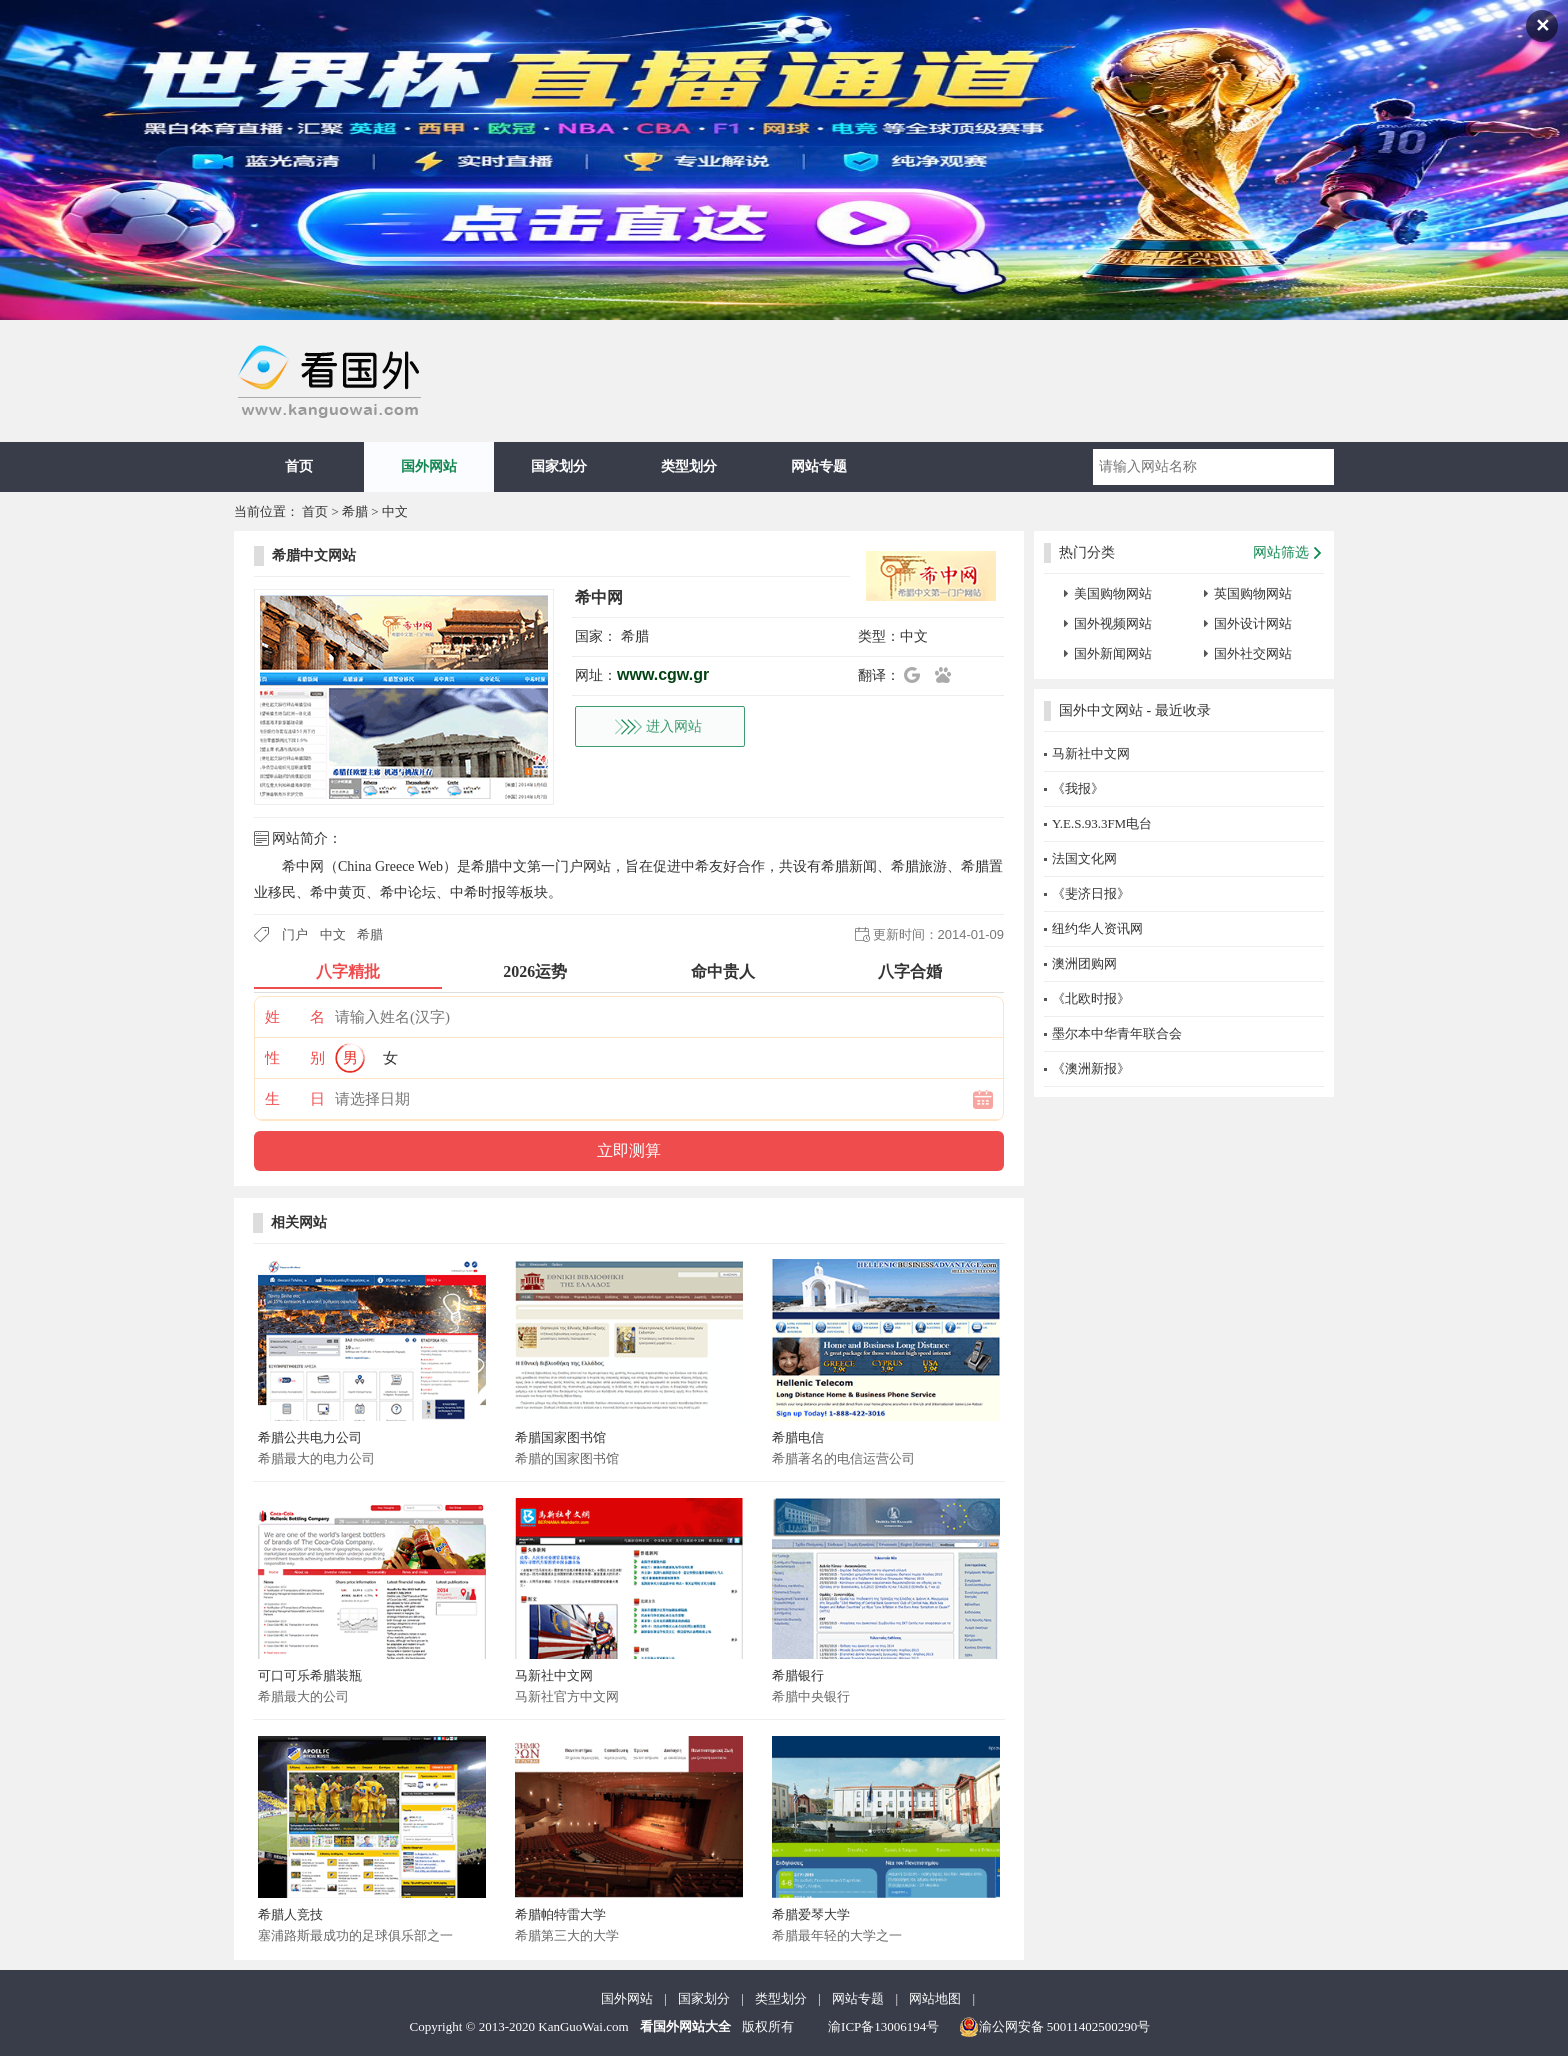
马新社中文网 (554, 1675)
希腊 (355, 511)
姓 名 (295, 1017)
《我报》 (1078, 788)
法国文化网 (1084, 858)
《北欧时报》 (1091, 998)
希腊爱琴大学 (811, 1914)
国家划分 (559, 466)
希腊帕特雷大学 (560, 1914)
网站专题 (819, 466)
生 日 (295, 1099)
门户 (295, 934)
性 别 (295, 1058)
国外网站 (429, 466)
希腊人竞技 (290, 1914)
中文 (395, 511)
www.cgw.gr (663, 674)
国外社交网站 (1253, 653)
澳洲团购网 (1084, 963)
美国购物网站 (1113, 593)
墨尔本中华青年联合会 (1117, 1033)
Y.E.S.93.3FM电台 (1102, 823)
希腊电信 (798, 1437)
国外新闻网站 (1113, 653)
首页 (299, 466)
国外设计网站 (1253, 623)
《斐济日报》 (1091, 893)
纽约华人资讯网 (1097, 928)
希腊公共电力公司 (310, 1437)
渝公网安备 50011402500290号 (1055, 2027)
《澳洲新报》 (1091, 1068)
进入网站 (674, 726)
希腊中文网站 (314, 555)
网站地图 (935, 1998)
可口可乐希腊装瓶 (310, 1675)
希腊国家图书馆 (560, 1437)
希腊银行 (798, 1675)
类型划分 (689, 466)
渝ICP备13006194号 (883, 2026)
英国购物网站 (1253, 593)
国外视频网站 (1113, 623)
